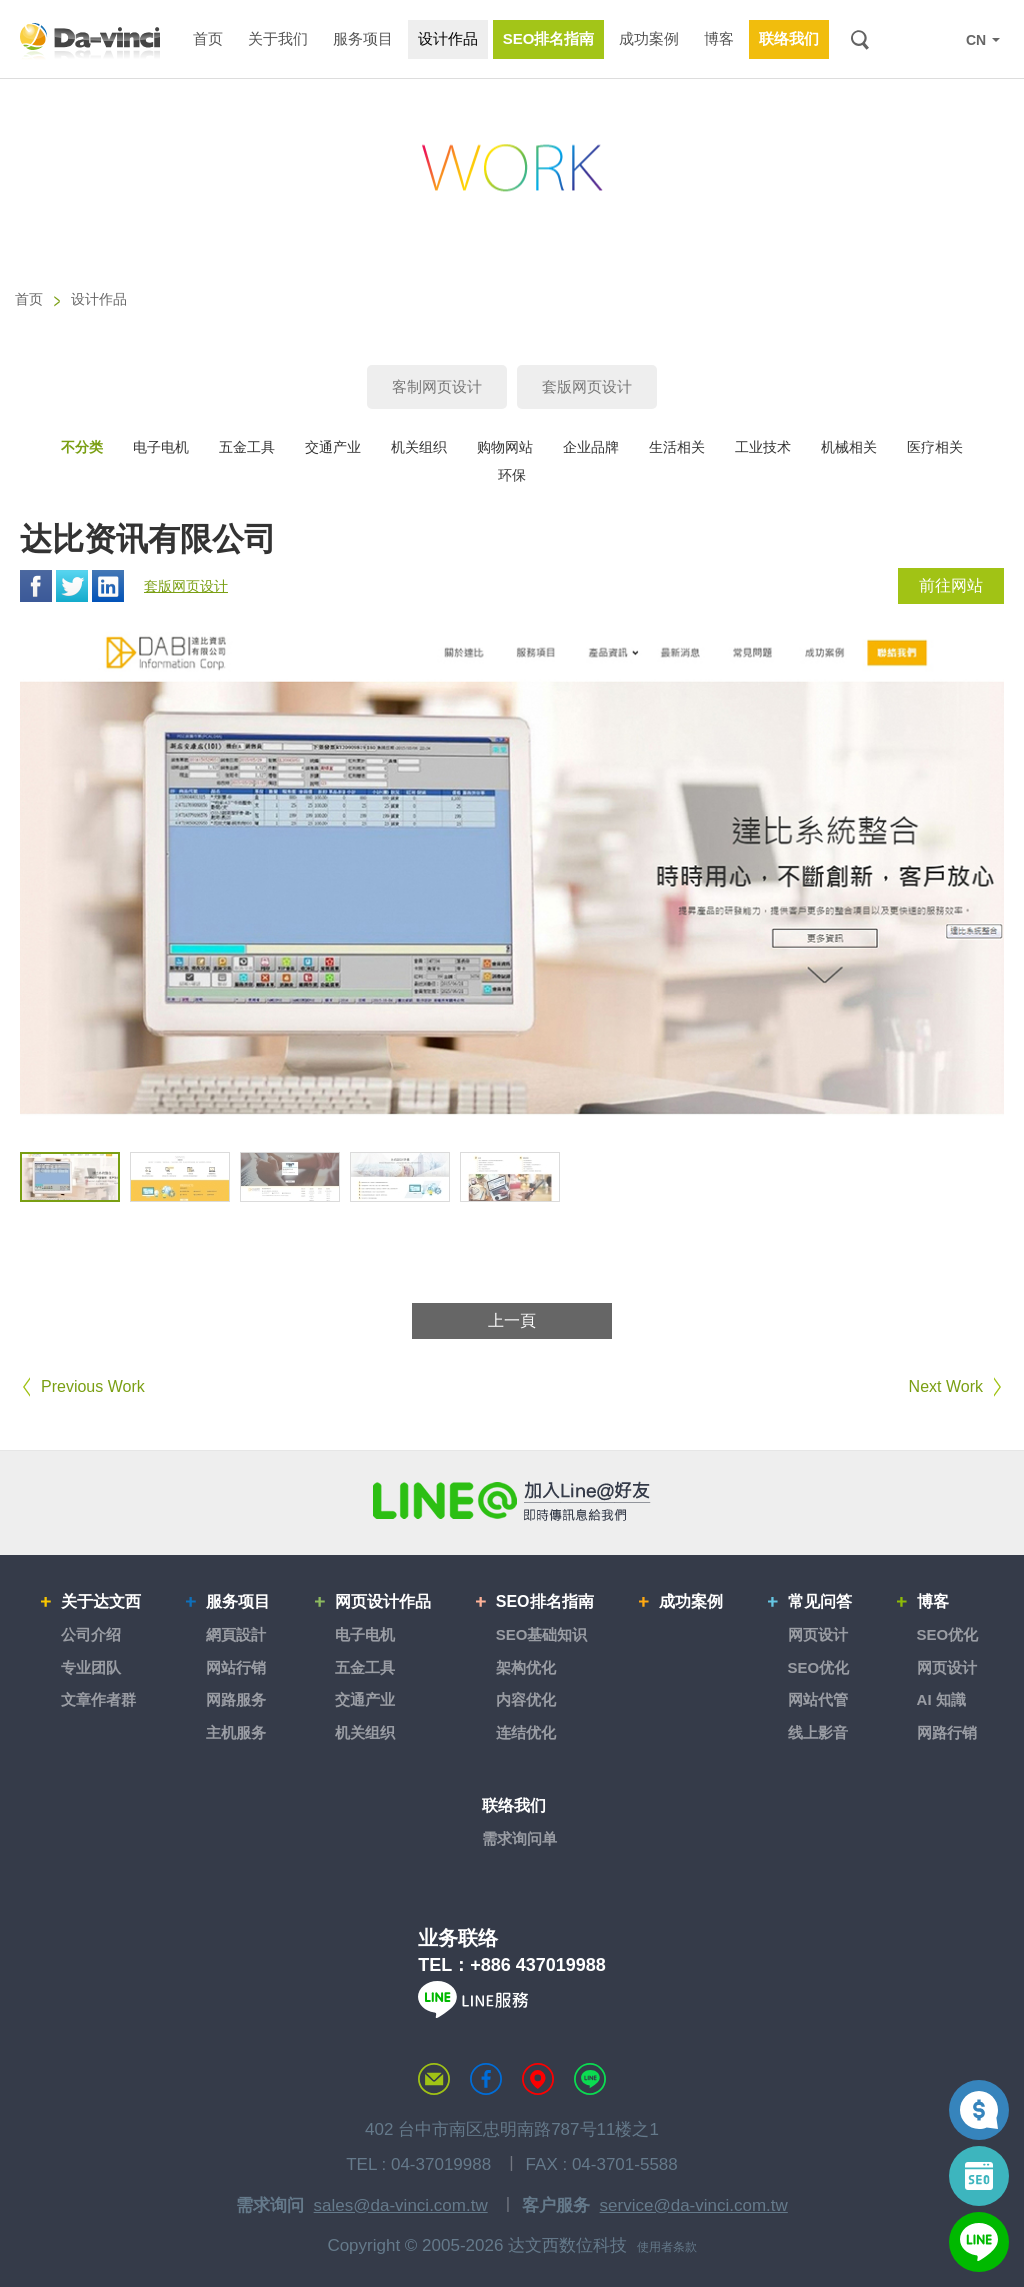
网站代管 (818, 1699)
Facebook (36, 586)
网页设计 (818, 1634)
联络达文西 (434, 2079)
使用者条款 (667, 2247)
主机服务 (236, 1732)
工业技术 (763, 447)
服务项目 (238, 1601)
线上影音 (818, 1732)
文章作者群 (98, 1699)
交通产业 (333, 447)
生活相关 (677, 447)
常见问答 (820, 1601)
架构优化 (526, 1667)
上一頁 (512, 1320)
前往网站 (951, 585)
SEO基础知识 (542, 1634)
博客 (933, 1601)
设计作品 (99, 299)
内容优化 (526, 1699)
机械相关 (849, 447)
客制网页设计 (437, 386)
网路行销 (947, 1732)
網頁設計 (236, 1634)
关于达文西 (101, 1601)
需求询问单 (519, 1838)
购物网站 (505, 447)
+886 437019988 (538, 1965)
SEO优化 (819, 1667)
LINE (936, 40)
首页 (29, 299)
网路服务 (236, 1699)
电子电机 (161, 447)
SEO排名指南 (545, 1601)
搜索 (859, 39)
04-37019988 (441, 2164)
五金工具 (247, 447)
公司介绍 (91, 1634)
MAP (538, 2079)
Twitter (72, 586)
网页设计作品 (383, 1601)
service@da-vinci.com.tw (694, 2205)
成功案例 (691, 1601)
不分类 (82, 447)
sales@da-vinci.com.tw (401, 2205)
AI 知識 (941, 1699)
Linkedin (108, 586)
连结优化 (526, 1732)
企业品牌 (591, 447)
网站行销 (236, 1667)
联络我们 (514, 1805)
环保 (512, 475)
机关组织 (419, 447)
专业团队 (91, 1667)
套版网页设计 (587, 386)
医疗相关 (935, 447)
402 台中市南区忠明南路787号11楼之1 (512, 2129)
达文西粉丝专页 (486, 2079)
